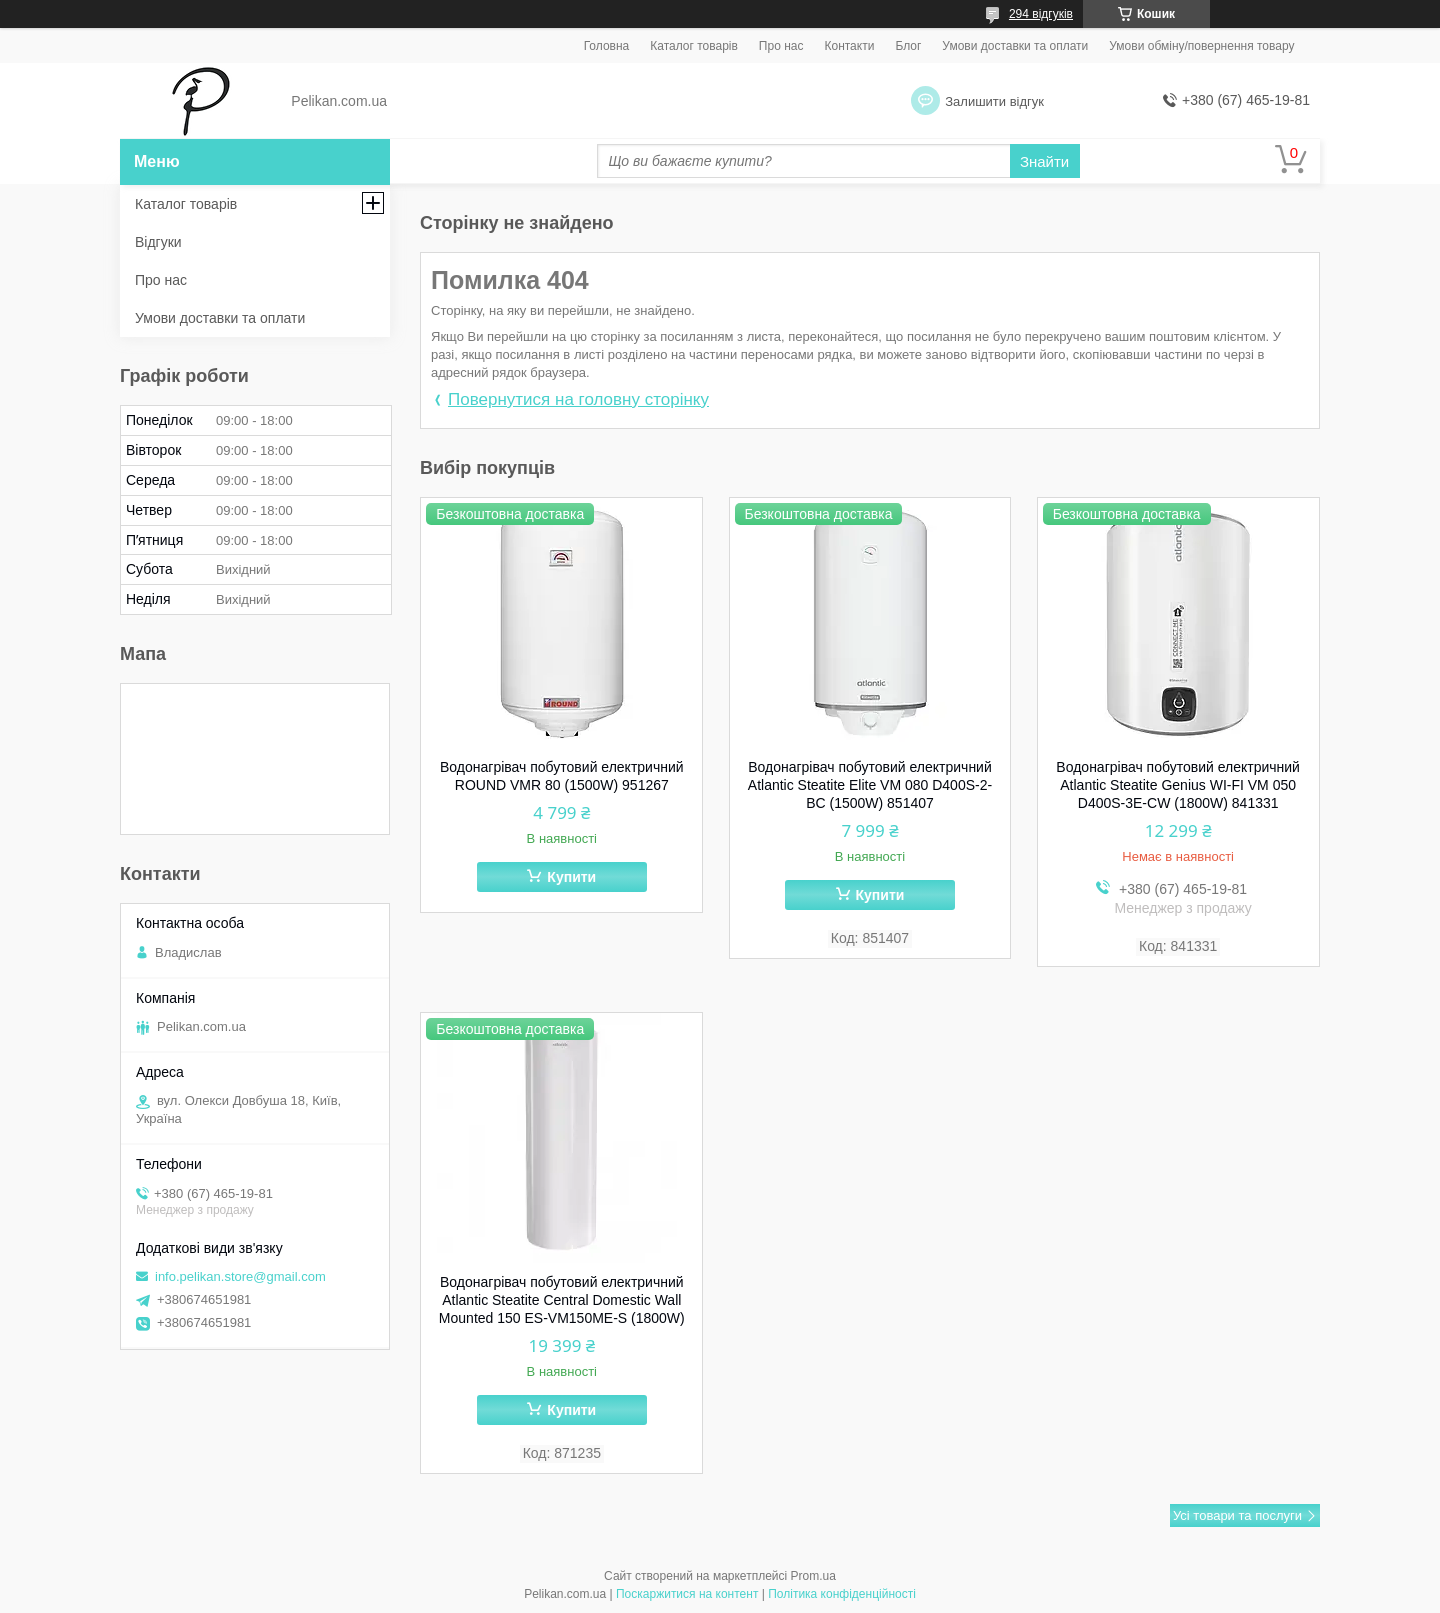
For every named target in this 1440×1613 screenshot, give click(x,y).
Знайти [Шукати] (1044, 161)
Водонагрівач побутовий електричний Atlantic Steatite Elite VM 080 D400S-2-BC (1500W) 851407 (870, 785)
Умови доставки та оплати (1015, 46)
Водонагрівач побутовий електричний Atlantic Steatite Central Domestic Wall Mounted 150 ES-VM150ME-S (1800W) (562, 1300)
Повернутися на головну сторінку (578, 399)
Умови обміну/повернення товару (1201, 46)
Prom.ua (813, 1576)
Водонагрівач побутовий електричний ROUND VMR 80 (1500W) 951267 (562, 776)
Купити (571, 877)
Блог (908, 46)
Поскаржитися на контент (687, 1594)
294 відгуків (1041, 14)
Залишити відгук (994, 101)
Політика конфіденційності (842, 1594)
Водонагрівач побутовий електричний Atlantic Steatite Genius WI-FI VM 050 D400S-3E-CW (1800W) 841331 (1178, 785)
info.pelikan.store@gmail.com (240, 1276)
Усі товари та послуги (1237, 1515)
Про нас (781, 46)
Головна (607, 46)
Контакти (849, 46)
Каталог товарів (694, 46)
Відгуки (158, 242)
